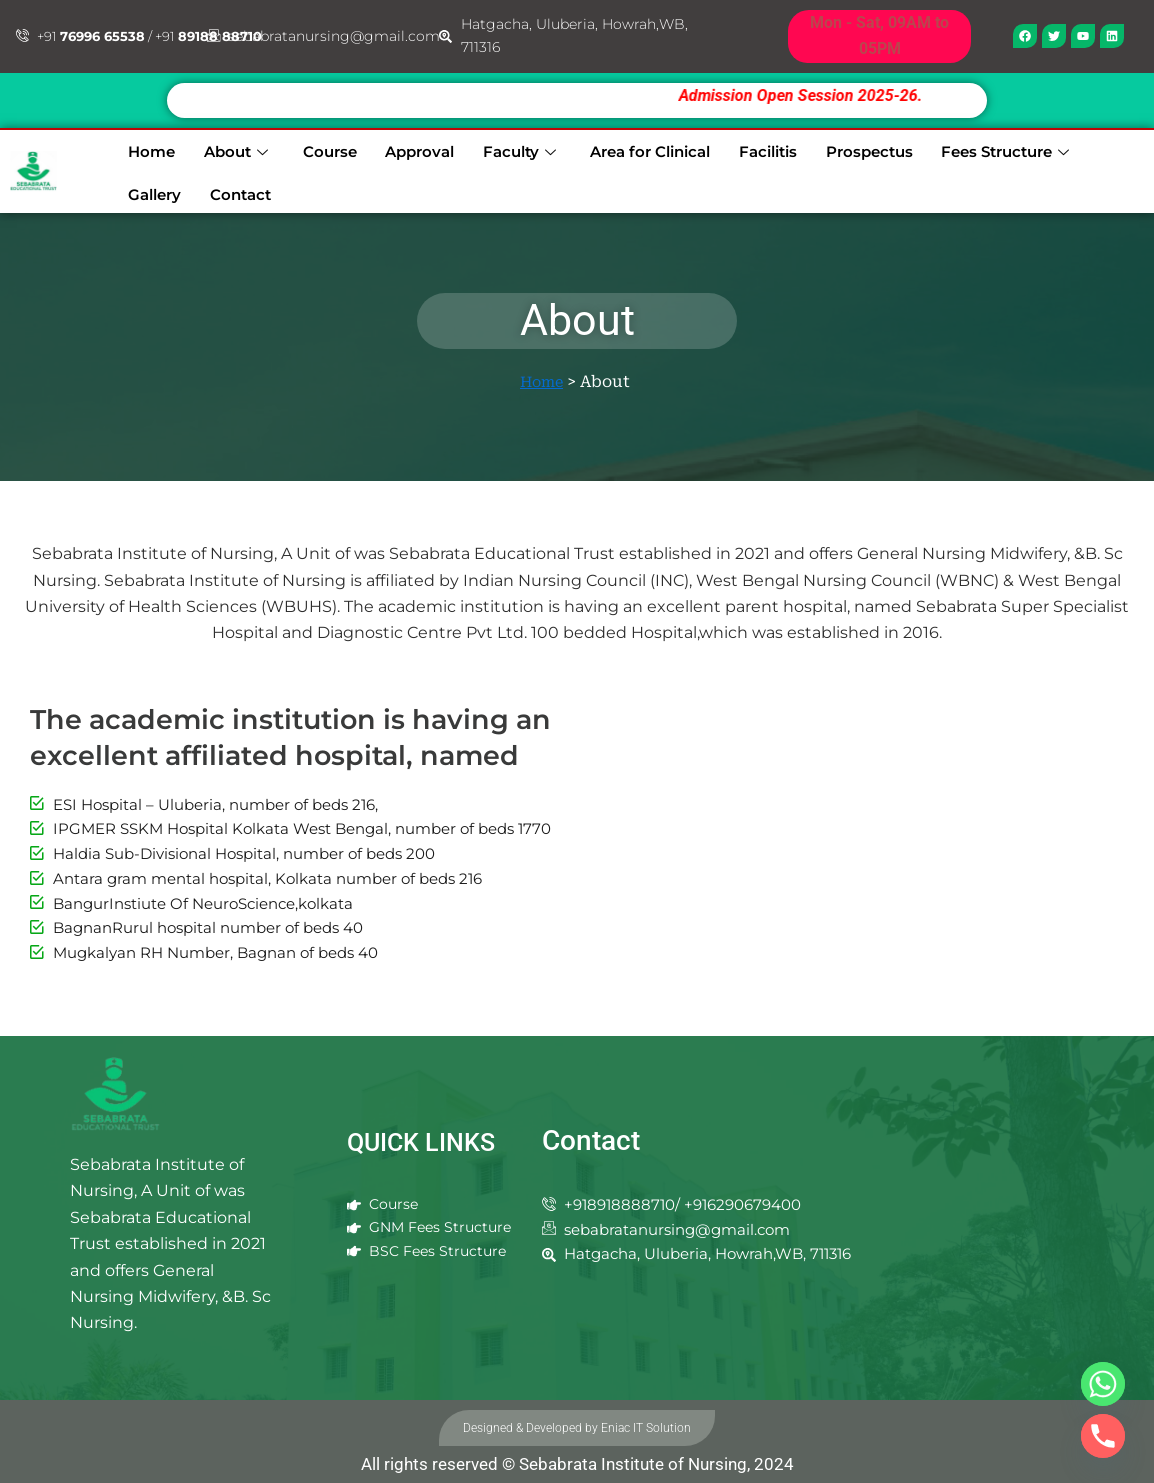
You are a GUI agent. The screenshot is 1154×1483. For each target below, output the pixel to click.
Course (305, 148)
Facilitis (731, 148)
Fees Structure (963, 148)
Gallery (1086, 148)
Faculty (485, 148)
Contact (147, 188)
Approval (390, 148)
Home (140, 148)
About (218, 148)
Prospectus (828, 148)
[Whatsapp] (1103, 1384)
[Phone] (1103, 1436)
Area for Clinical (614, 148)
